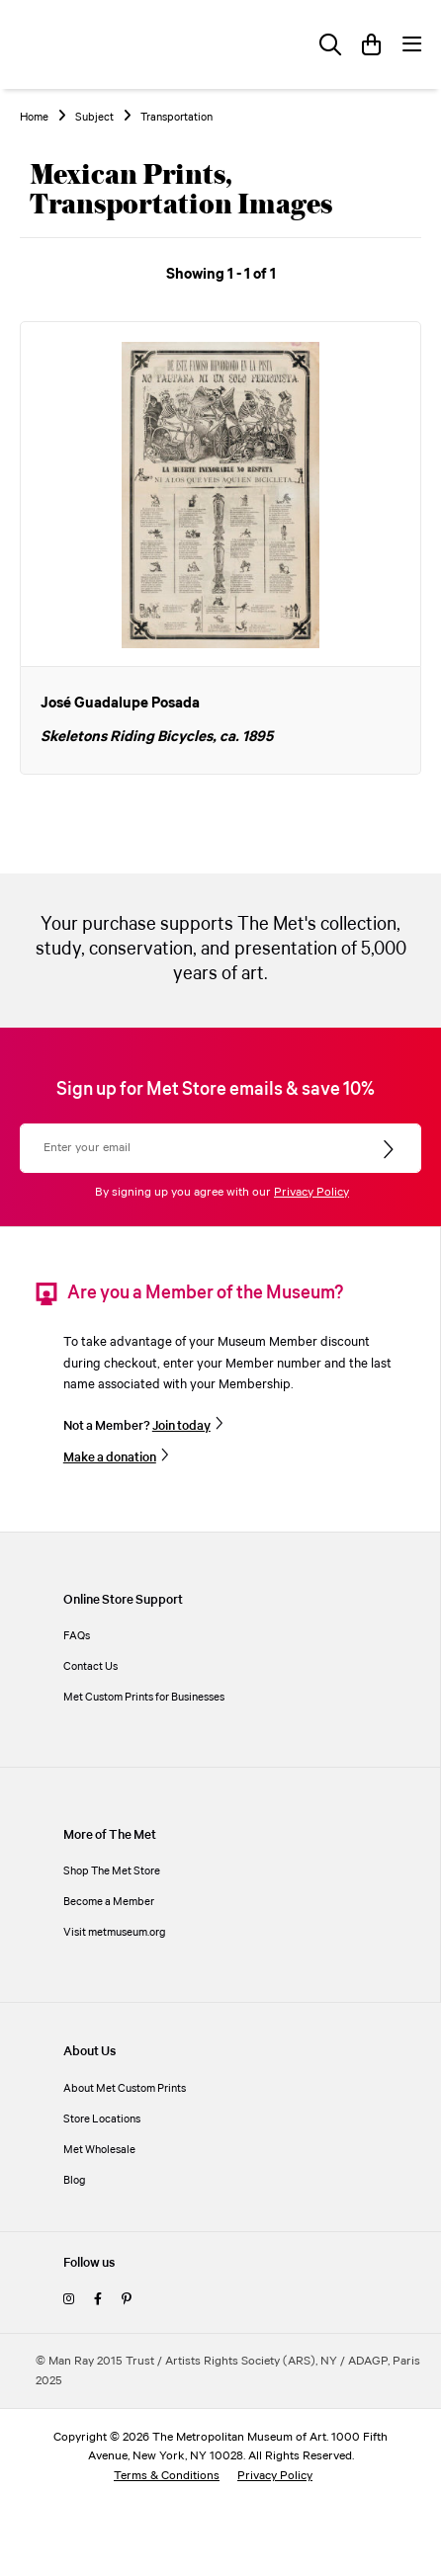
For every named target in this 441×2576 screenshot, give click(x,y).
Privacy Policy (311, 1192)
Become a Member (108, 1901)
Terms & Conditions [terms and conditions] (167, 2475)
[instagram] (68, 2299)
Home (34, 117)
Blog (74, 2180)
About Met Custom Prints (124, 2088)
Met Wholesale (99, 2149)
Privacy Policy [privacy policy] (274, 2475)
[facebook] (98, 2299)
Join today (181, 1426)
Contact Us (90, 1666)
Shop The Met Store (111, 1871)
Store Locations (101, 2119)
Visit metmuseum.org (114, 1932)
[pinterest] (126, 2299)
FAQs (76, 1635)
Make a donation (109, 1457)
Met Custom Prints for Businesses (143, 1697)
